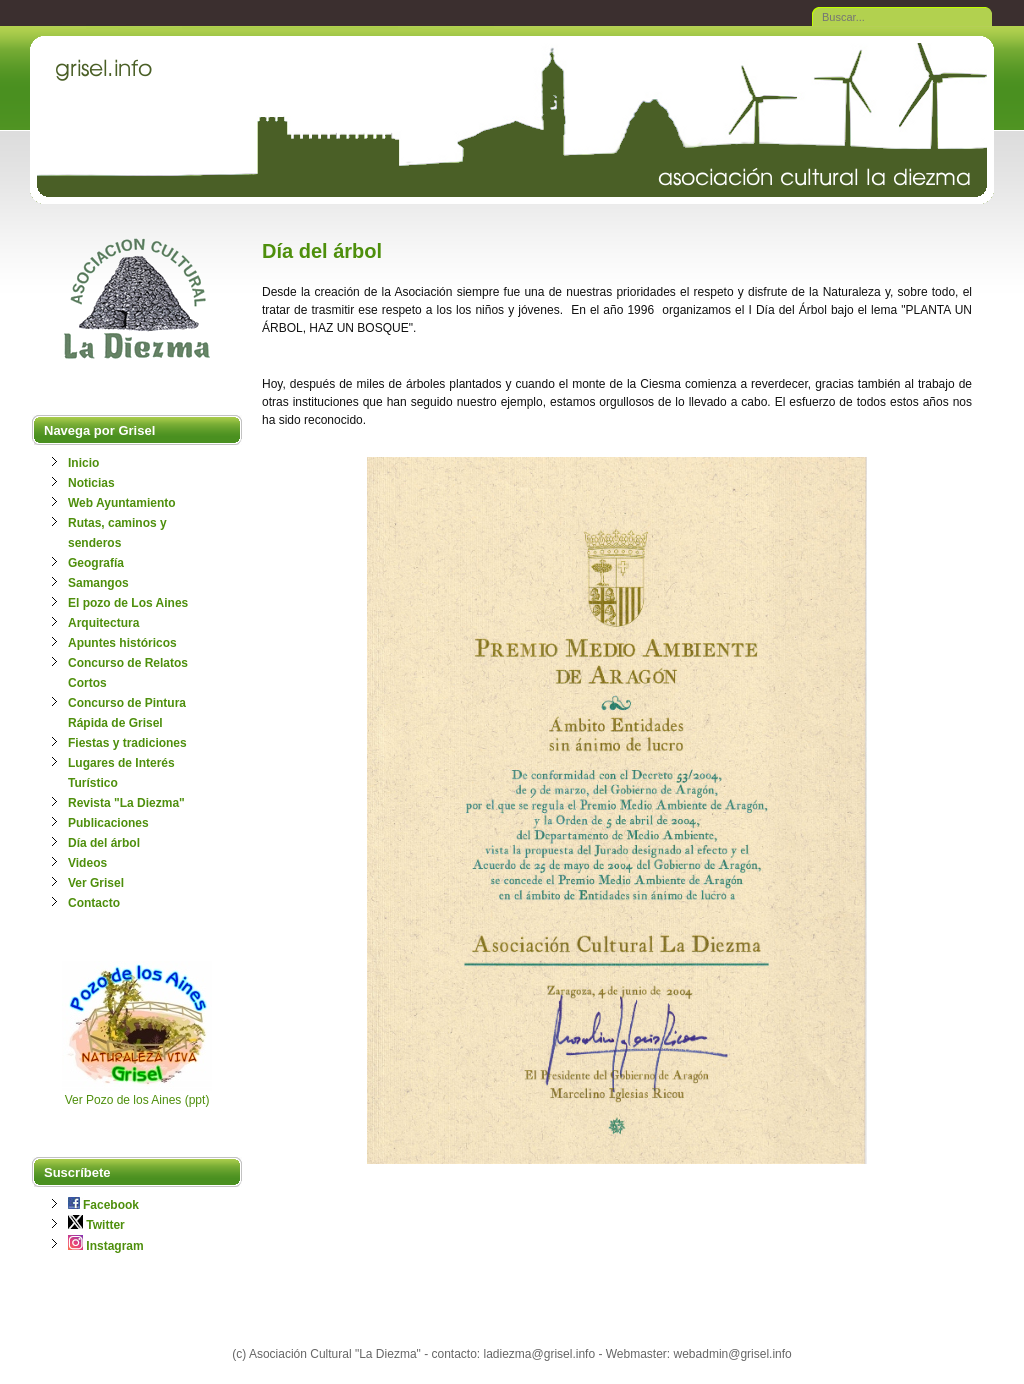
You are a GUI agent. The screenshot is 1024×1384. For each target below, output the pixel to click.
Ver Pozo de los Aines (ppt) (137, 1100)
